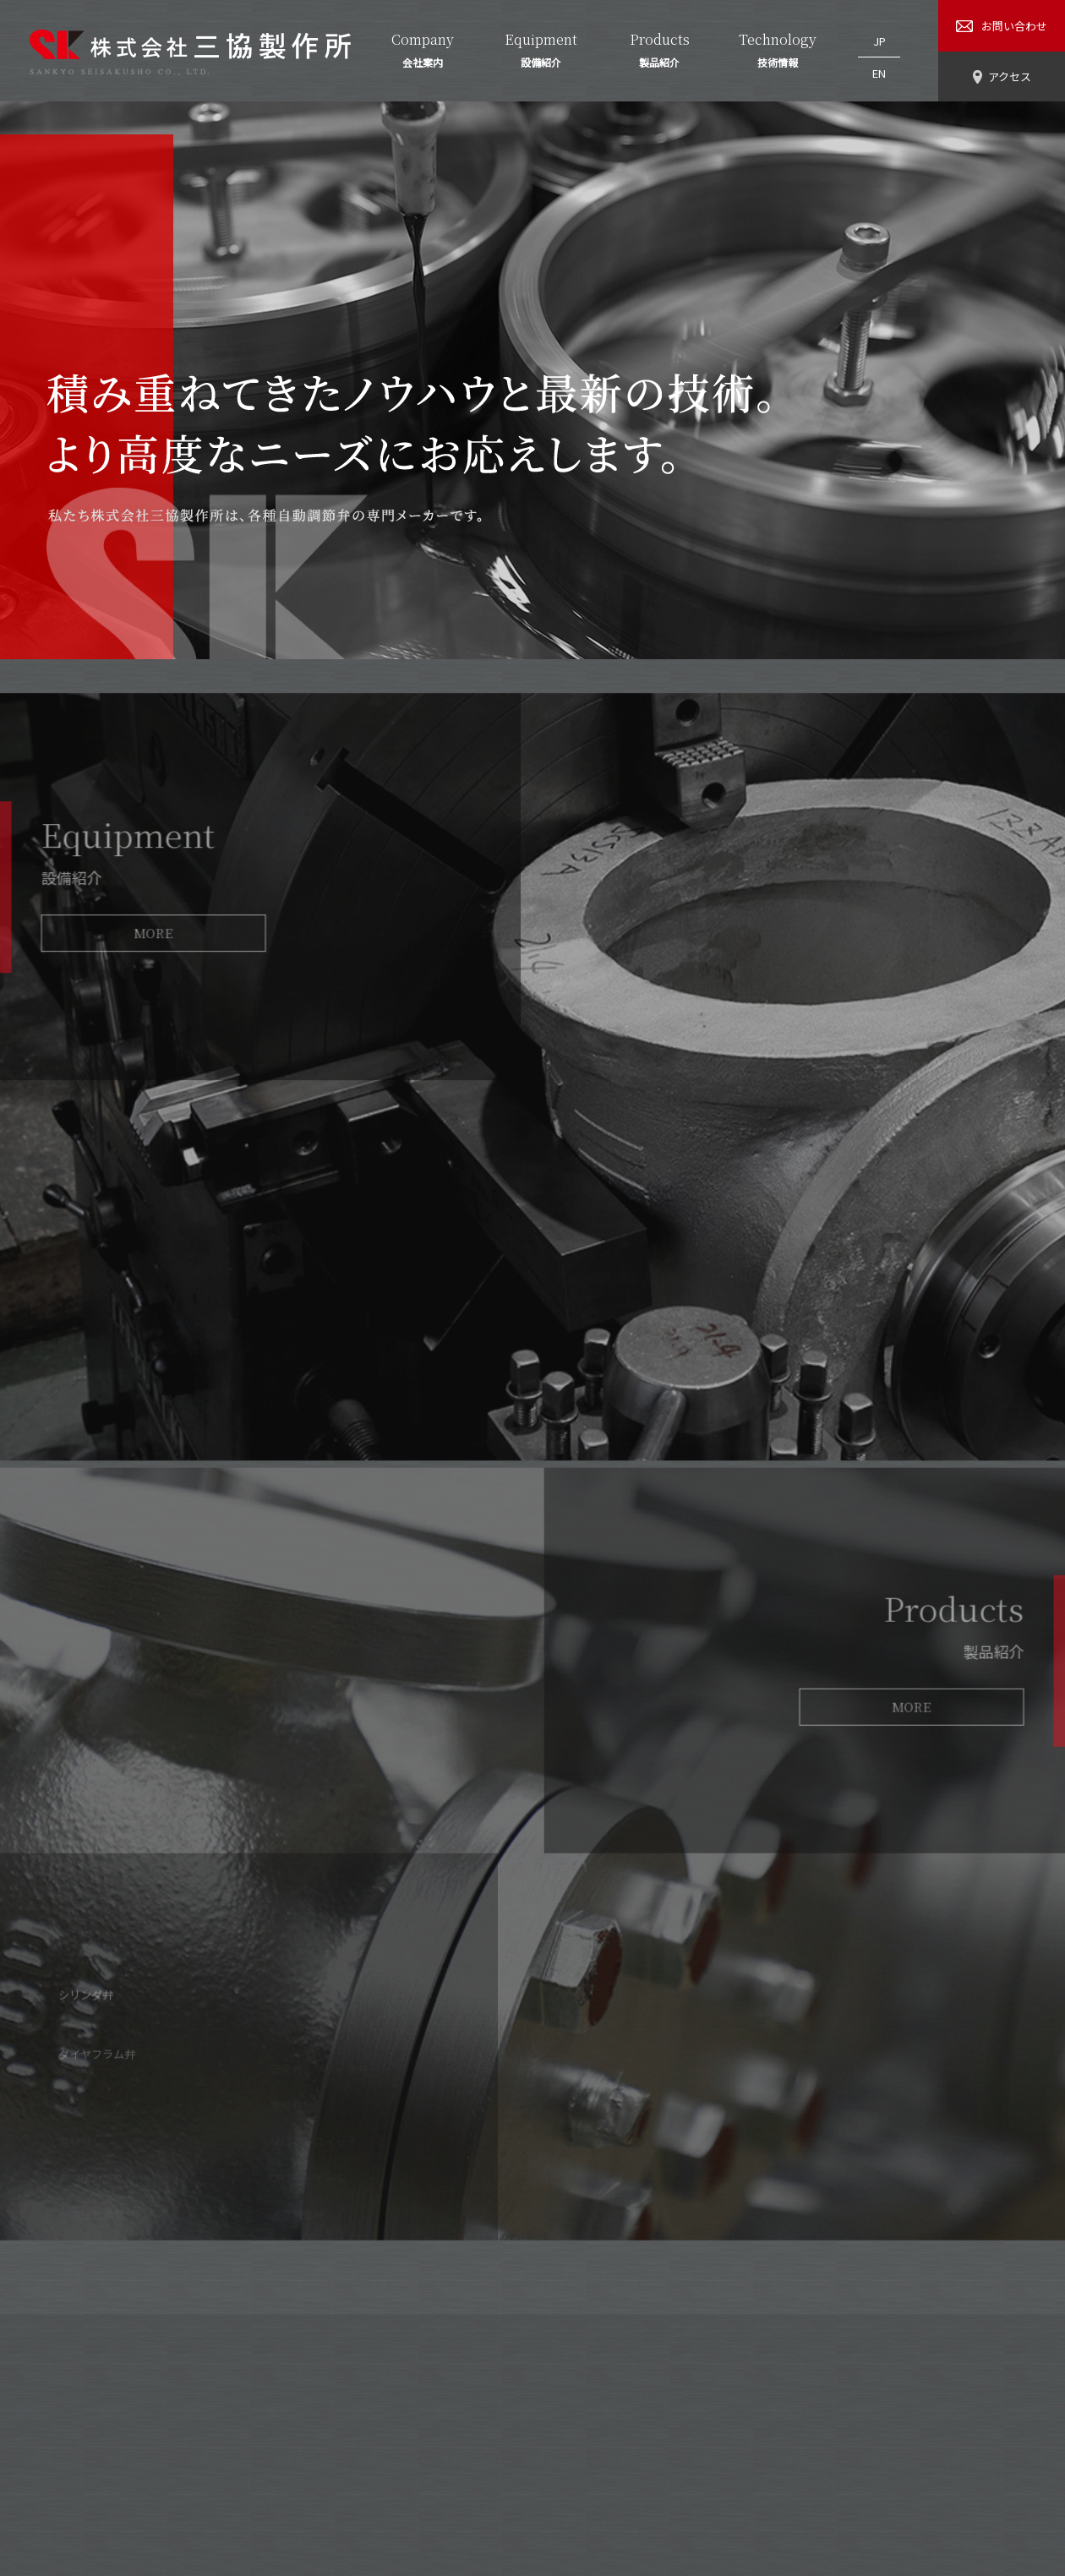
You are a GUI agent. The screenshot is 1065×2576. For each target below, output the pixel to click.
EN (879, 60)
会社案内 (364, 2446)
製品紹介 (514, 2446)
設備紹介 (439, 2446)
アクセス (665, 2446)
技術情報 (590, 2446)
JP (879, 37)
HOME (296, 2446)
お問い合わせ (751, 2446)
